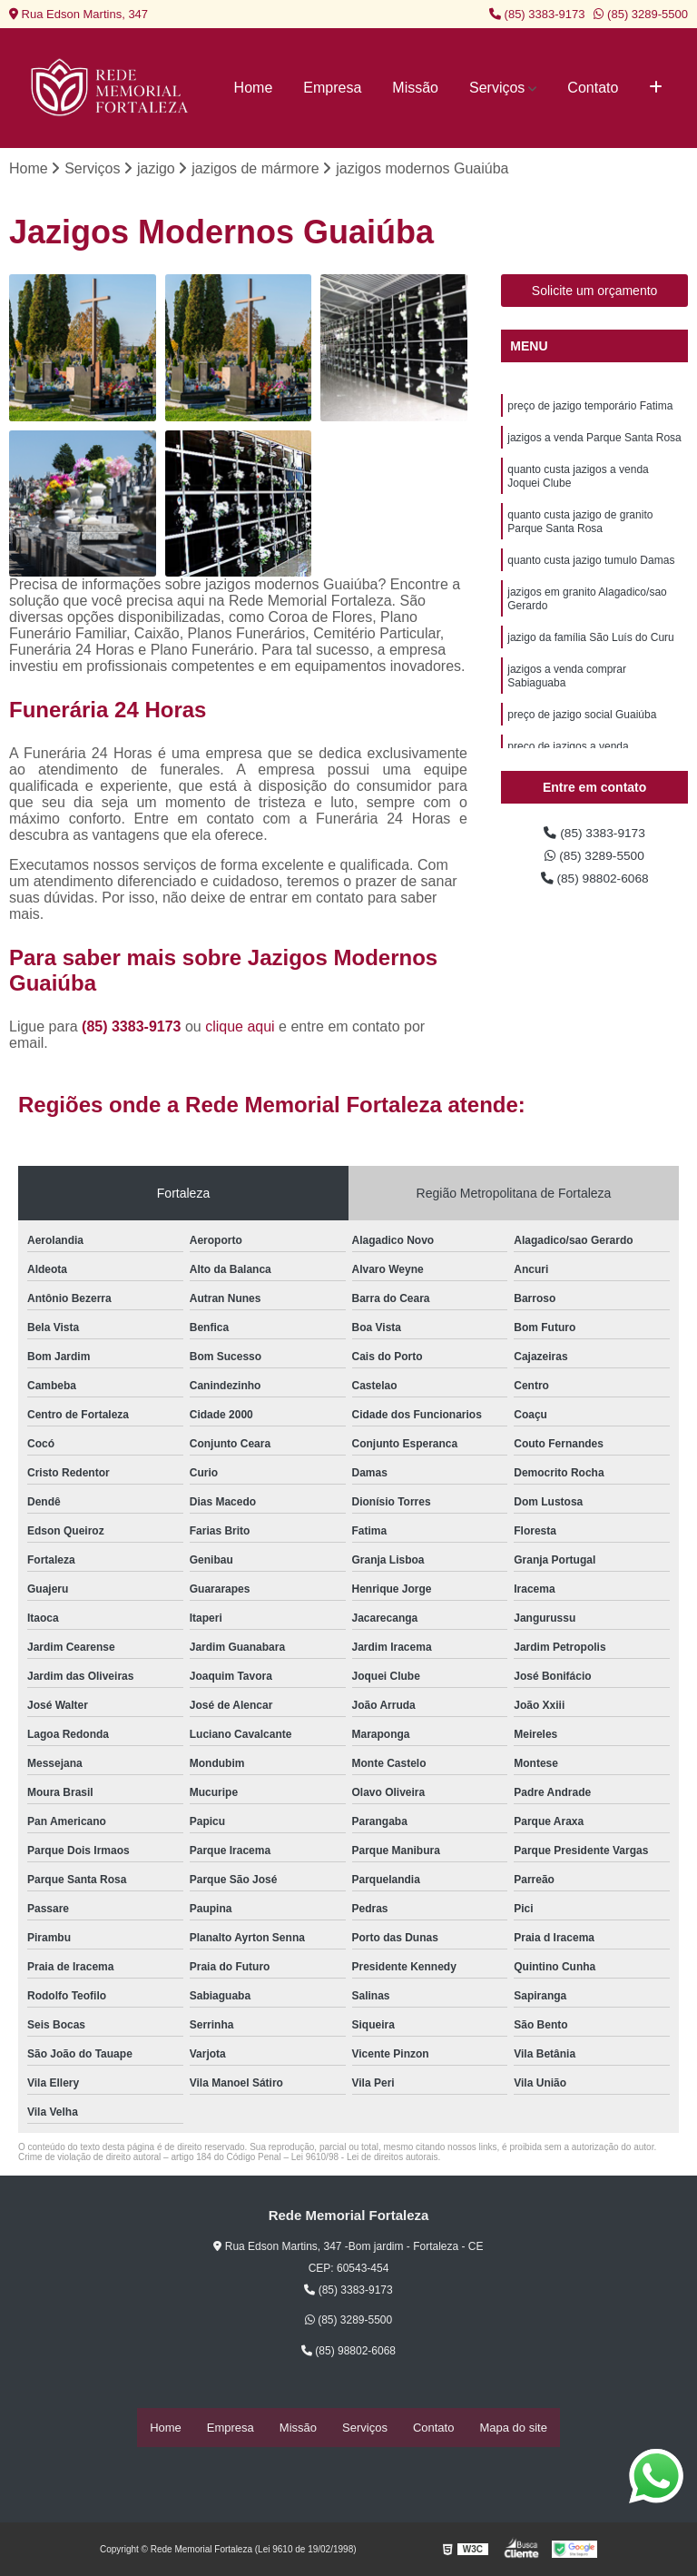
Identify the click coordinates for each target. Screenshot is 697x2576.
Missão (415, 87)
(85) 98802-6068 (595, 887)
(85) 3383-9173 (537, 14)
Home (253, 87)
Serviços (497, 87)
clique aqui (240, 1029)
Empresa (332, 87)
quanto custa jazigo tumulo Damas (590, 581)
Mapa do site (512, 2428)
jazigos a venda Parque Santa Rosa (594, 445)
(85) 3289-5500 (641, 14)
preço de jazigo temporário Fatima (589, 410)
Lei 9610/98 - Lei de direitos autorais (364, 2160)
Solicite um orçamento (595, 293)
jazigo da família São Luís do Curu (590, 666)
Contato (592, 87)
